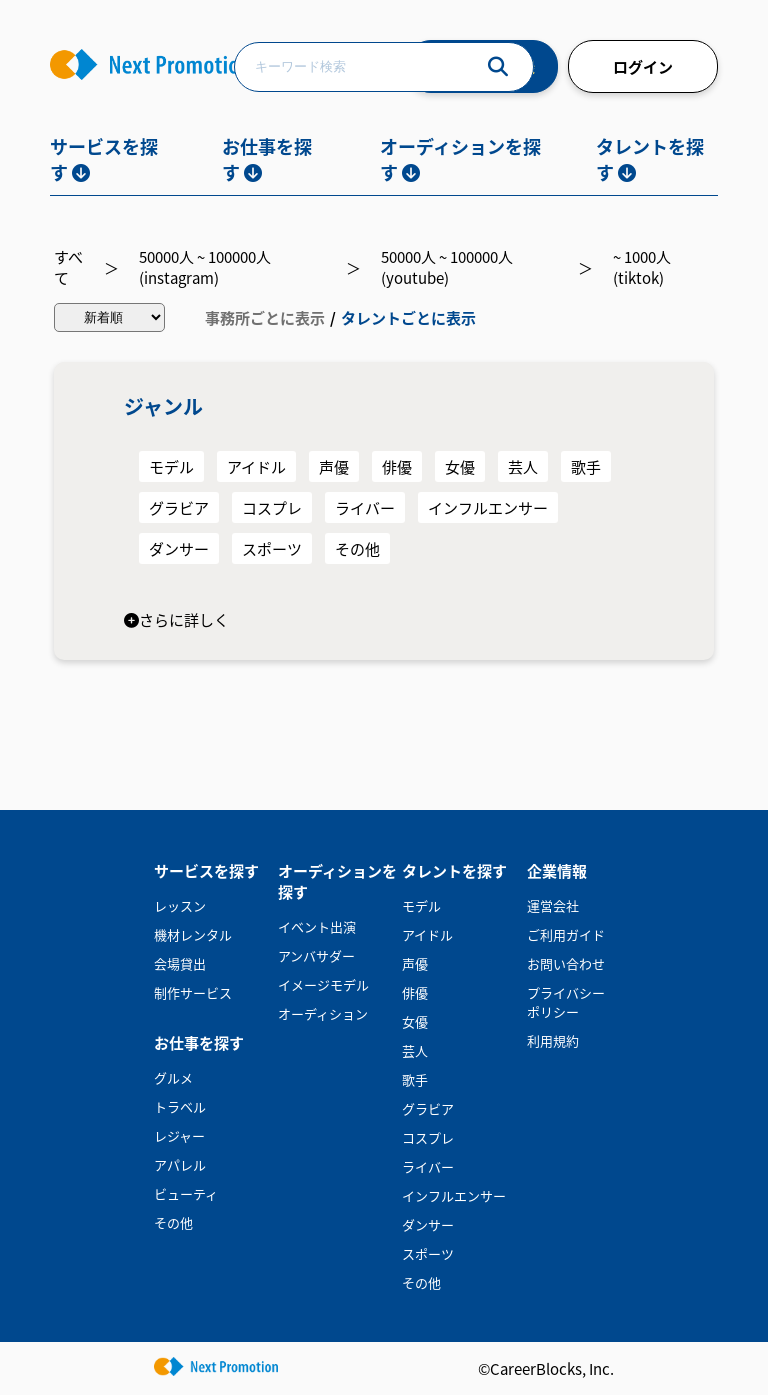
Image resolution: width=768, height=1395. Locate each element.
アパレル (180, 1164)
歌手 (586, 466)
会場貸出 (180, 963)
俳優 (397, 466)
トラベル (180, 1106)
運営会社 (553, 905)
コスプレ (272, 507)
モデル (171, 466)
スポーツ (272, 548)
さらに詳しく (176, 619)
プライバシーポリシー (566, 1002)
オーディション (323, 1013)
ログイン (643, 66)
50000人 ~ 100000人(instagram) (205, 267)
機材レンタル (193, 934)
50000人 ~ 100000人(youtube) (447, 267)
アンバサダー (316, 955)
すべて (68, 267)
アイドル (256, 466)
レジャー (179, 1135)
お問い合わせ (566, 963)
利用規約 (553, 1040)
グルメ (173, 1077)
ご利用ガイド (566, 934)
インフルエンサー (488, 507)
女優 (460, 466)
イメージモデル (323, 984)
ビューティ (186, 1193)
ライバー (365, 507)
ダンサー (179, 548)
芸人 (523, 466)
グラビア (179, 507)
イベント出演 (317, 926)
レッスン (180, 905)
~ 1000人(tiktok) (642, 267)
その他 (357, 548)
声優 (334, 466)
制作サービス (193, 992)
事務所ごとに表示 (265, 317)
